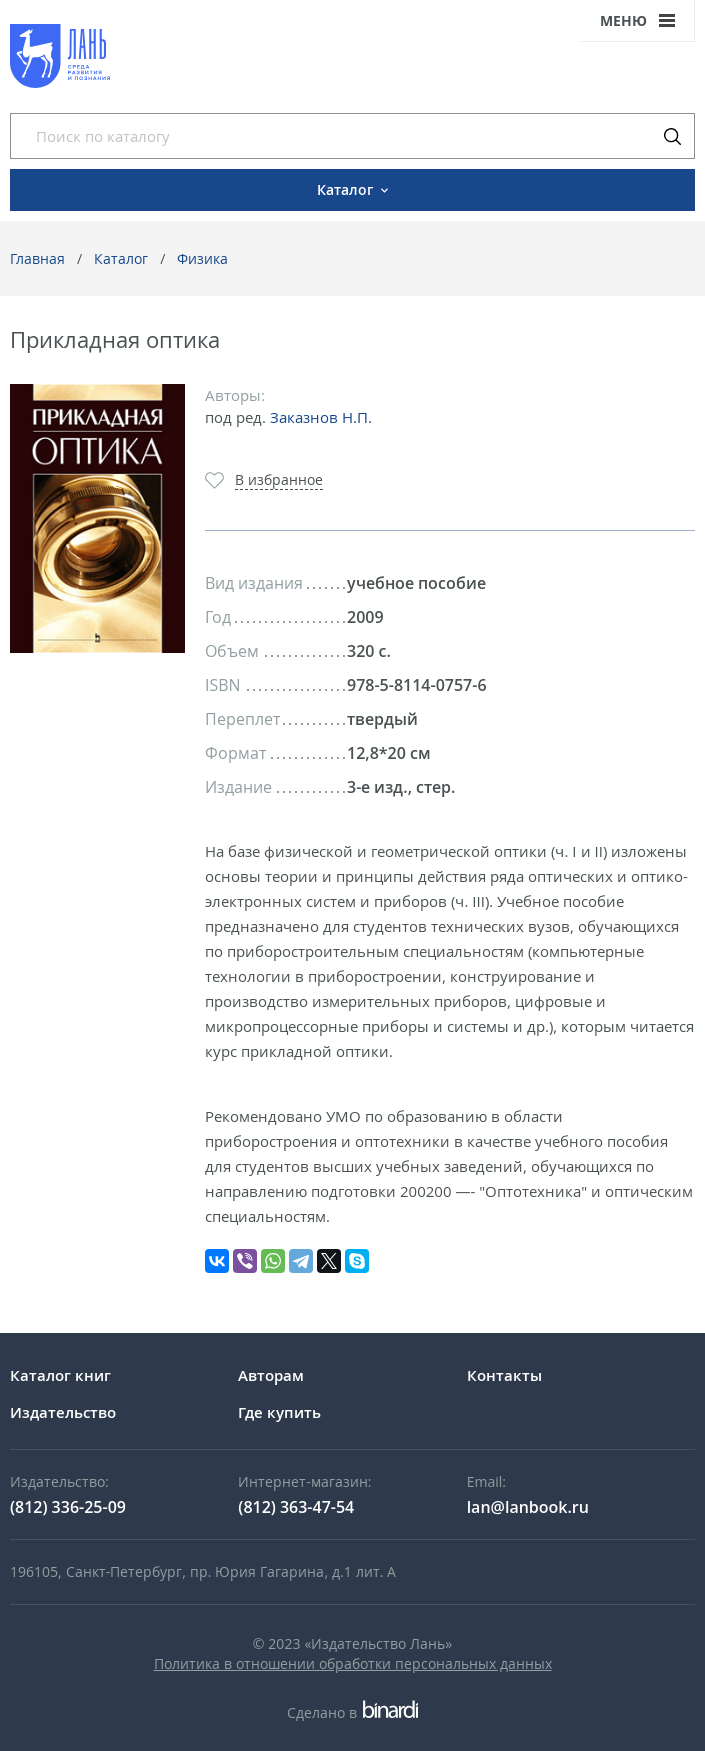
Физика (202, 258)
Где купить (279, 1412)
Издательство (63, 1412)
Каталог (121, 258)
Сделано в (352, 1712)
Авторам (271, 1375)
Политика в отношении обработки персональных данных (353, 1663)
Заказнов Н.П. (321, 417)
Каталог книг (60, 1375)
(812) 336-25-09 (68, 1507)
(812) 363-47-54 (296, 1507)
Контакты (504, 1375)
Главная (37, 258)
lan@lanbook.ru (528, 1507)
